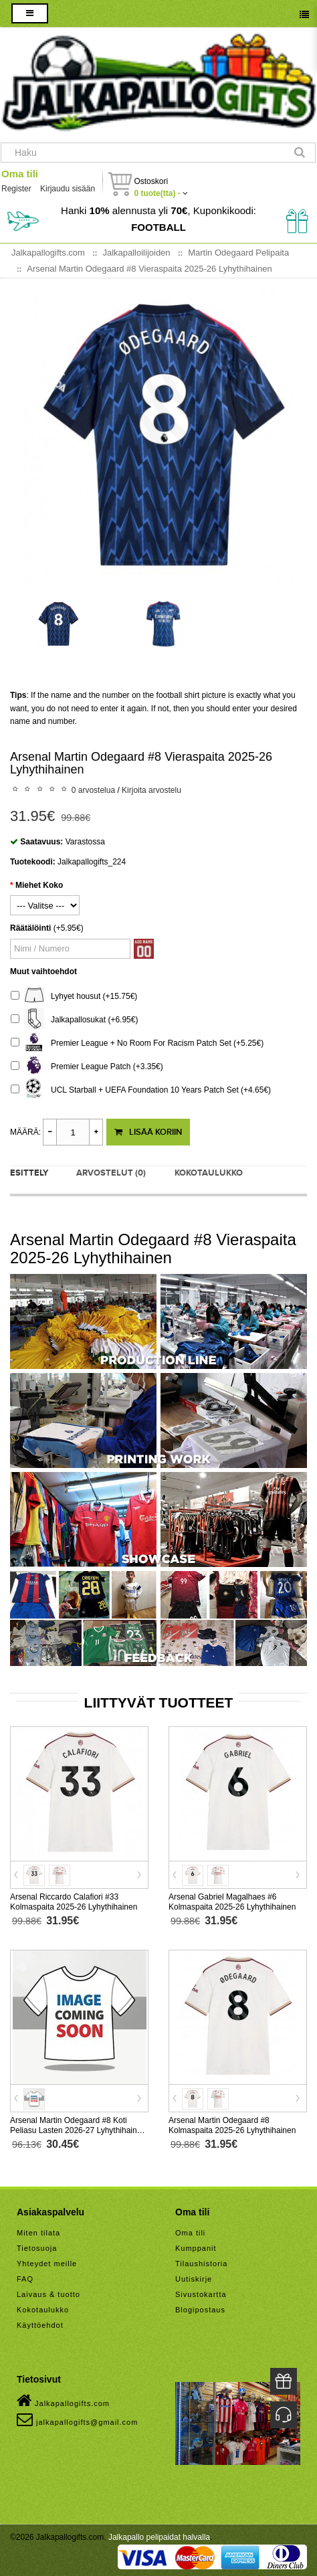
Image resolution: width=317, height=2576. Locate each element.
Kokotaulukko (209, 1173)
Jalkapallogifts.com (63, 2401)
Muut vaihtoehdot (43, 971)
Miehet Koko (39, 885)
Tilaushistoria (201, 2264)
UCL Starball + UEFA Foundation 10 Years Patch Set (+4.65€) (141, 1090)
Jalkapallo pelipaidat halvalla (159, 2537)
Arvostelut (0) (111, 1173)
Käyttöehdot (40, 2325)
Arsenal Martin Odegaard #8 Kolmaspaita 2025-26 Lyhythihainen (232, 2125)
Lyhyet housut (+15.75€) (74, 996)
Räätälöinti (30, 928)
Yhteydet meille (47, 2264)
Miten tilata (38, 2233)
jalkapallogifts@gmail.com (77, 2419)
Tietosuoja (37, 2248)
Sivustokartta (201, 2294)
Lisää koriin (148, 1132)
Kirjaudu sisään (67, 188)
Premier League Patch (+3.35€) (87, 1067)
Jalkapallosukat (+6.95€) (74, 1020)
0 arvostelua (93, 790)
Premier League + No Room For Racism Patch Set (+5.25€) (137, 1043)
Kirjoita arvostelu (151, 790)
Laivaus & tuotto (48, 2294)
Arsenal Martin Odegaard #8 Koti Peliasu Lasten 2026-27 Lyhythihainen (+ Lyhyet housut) (78, 2130)
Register (16, 188)
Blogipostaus (200, 2310)
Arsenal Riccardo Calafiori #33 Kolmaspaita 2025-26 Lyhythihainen (73, 1902)
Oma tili (19, 173)
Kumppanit (196, 2248)
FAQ (25, 2279)
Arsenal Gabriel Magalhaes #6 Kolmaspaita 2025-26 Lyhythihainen (232, 1902)
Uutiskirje (193, 2279)
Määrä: (25, 1132)
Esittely (29, 1173)
